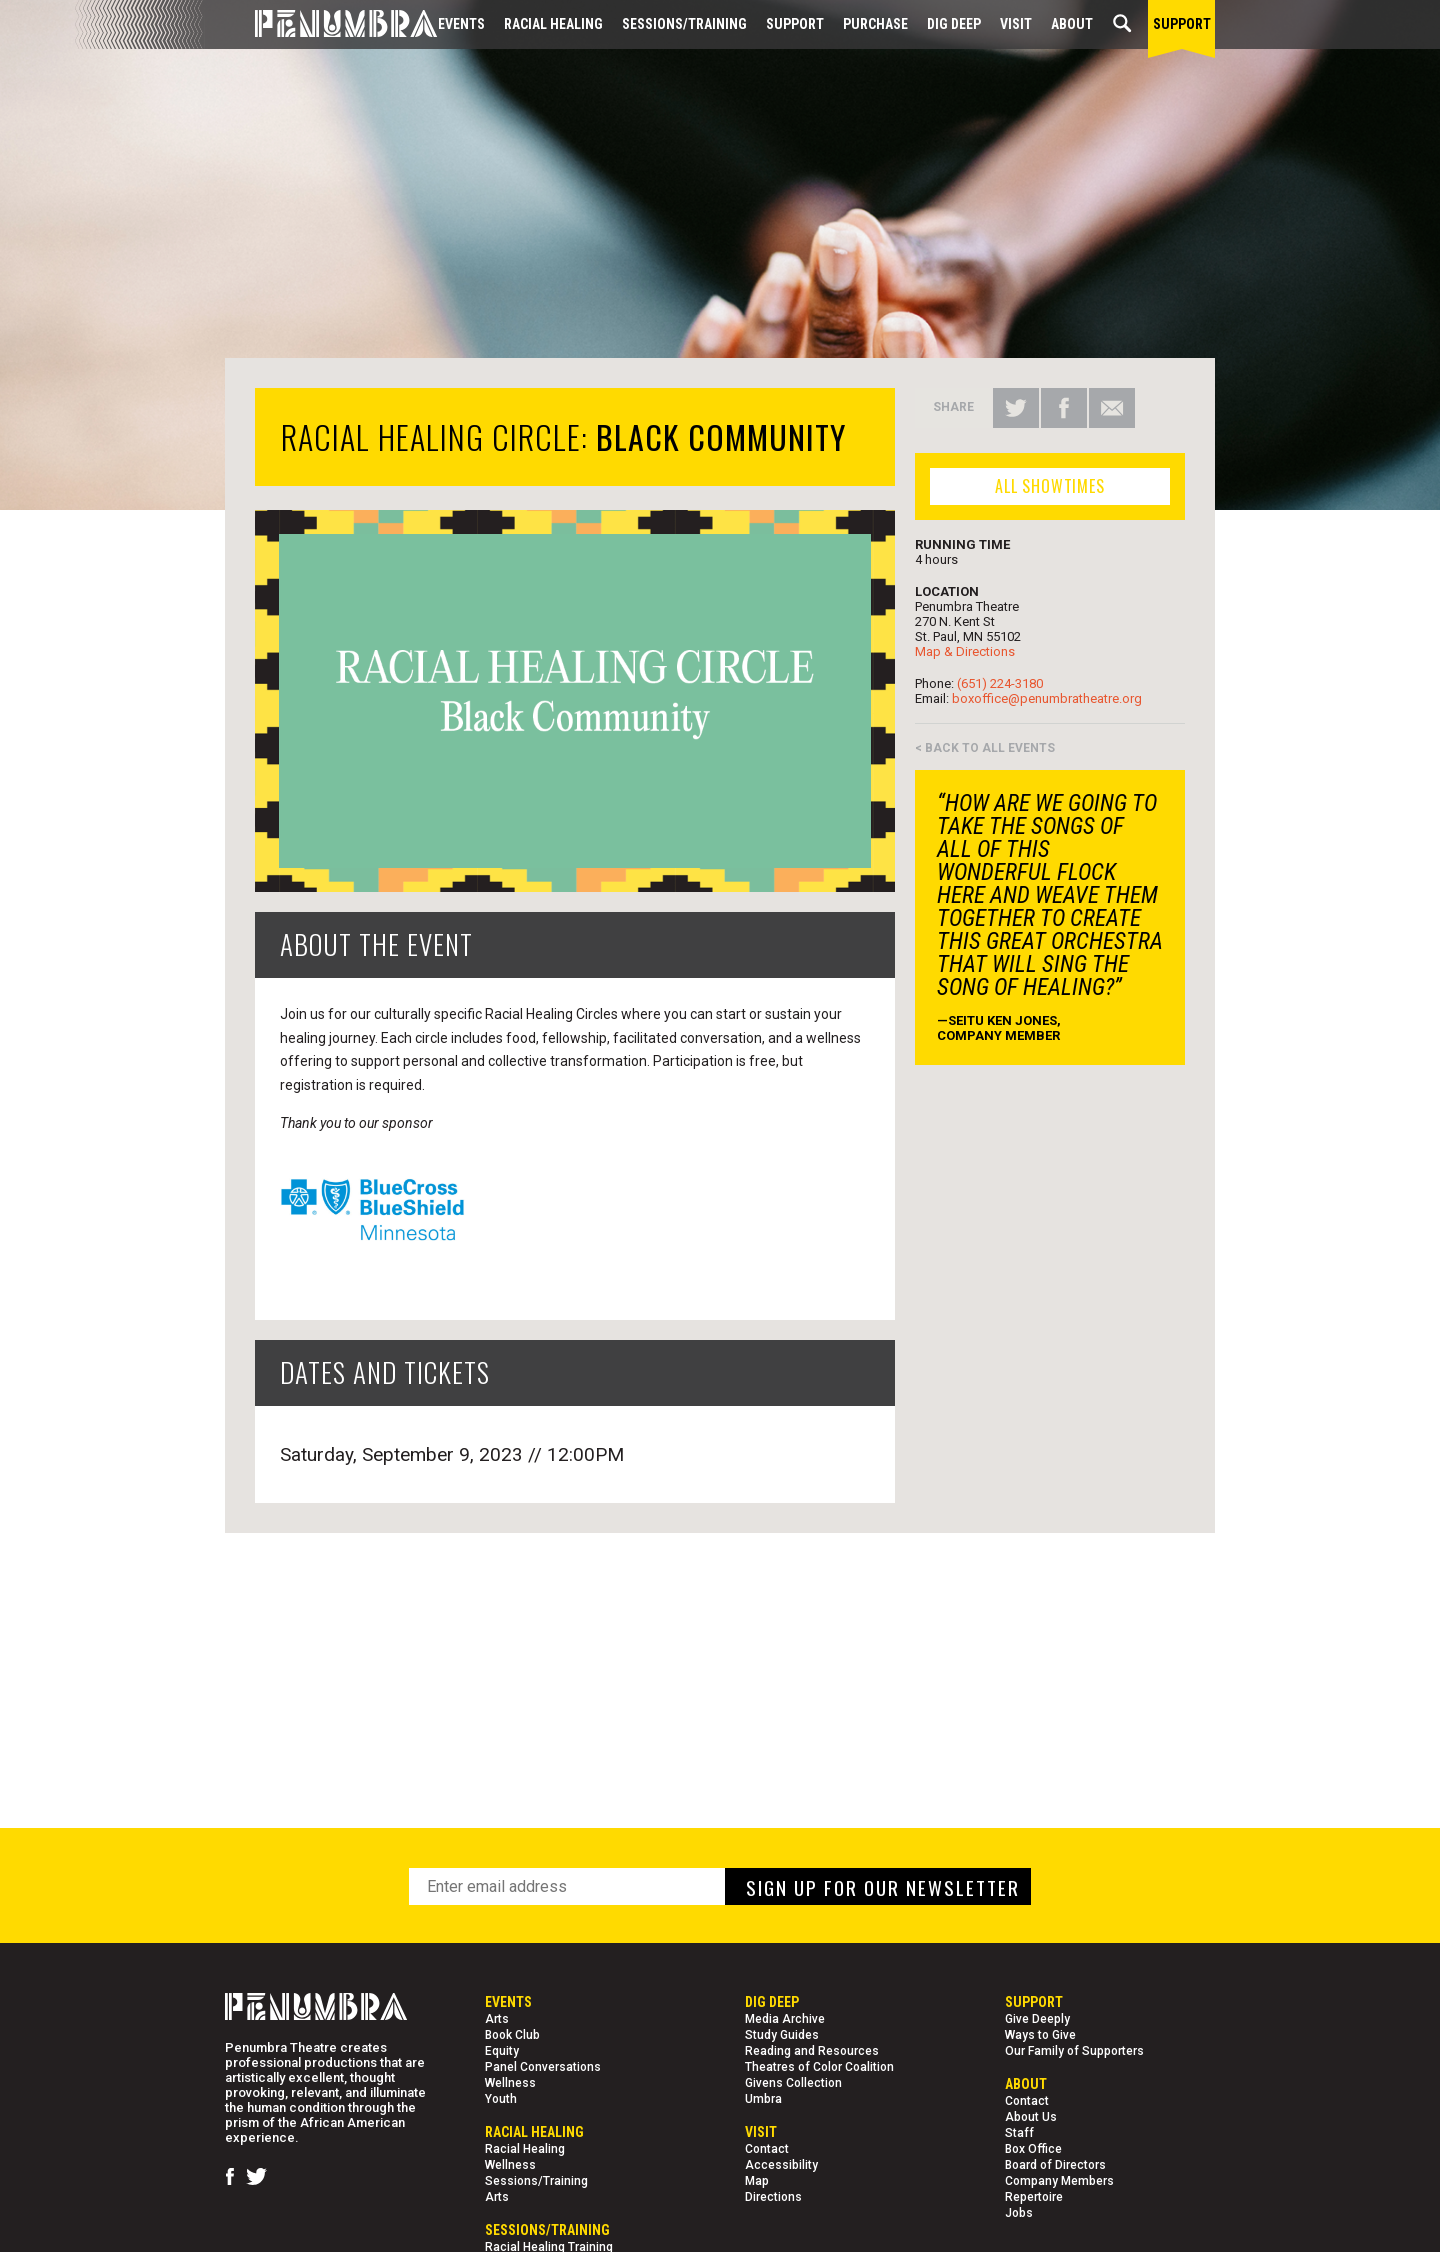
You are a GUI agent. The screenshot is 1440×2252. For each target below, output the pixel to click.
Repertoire (1034, 2197)
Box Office (1033, 2149)
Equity (502, 2051)
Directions (773, 2197)
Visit (1016, 24)
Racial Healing (553, 24)
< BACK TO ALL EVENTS (985, 748)
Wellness (510, 2083)
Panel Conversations (543, 2067)
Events (461, 24)
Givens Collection (793, 2083)
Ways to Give (1040, 2035)
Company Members (1059, 2181)
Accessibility (781, 2165)
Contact (767, 2149)
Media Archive (785, 2019)
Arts (497, 2019)
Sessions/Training (684, 24)
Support (795, 24)
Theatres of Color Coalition (819, 2067)
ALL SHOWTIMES (1049, 486)
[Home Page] (331, 24)
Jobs (1019, 2213)
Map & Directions (965, 651)
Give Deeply (1037, 2019)
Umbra (763, 2099)
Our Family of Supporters (1074, 2051)
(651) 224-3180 (1000, 683)
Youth (501, 2099)
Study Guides (782, 2035)
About (1072, 24)
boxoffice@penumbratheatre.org (1047, 698)
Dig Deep (954, 24)
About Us (1031, 2117)
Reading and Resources (812, 2051)
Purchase (875, 24)
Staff (1019, 2133)
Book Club (512, 2035)
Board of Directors (1055, 2165)
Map (757, 2181)
